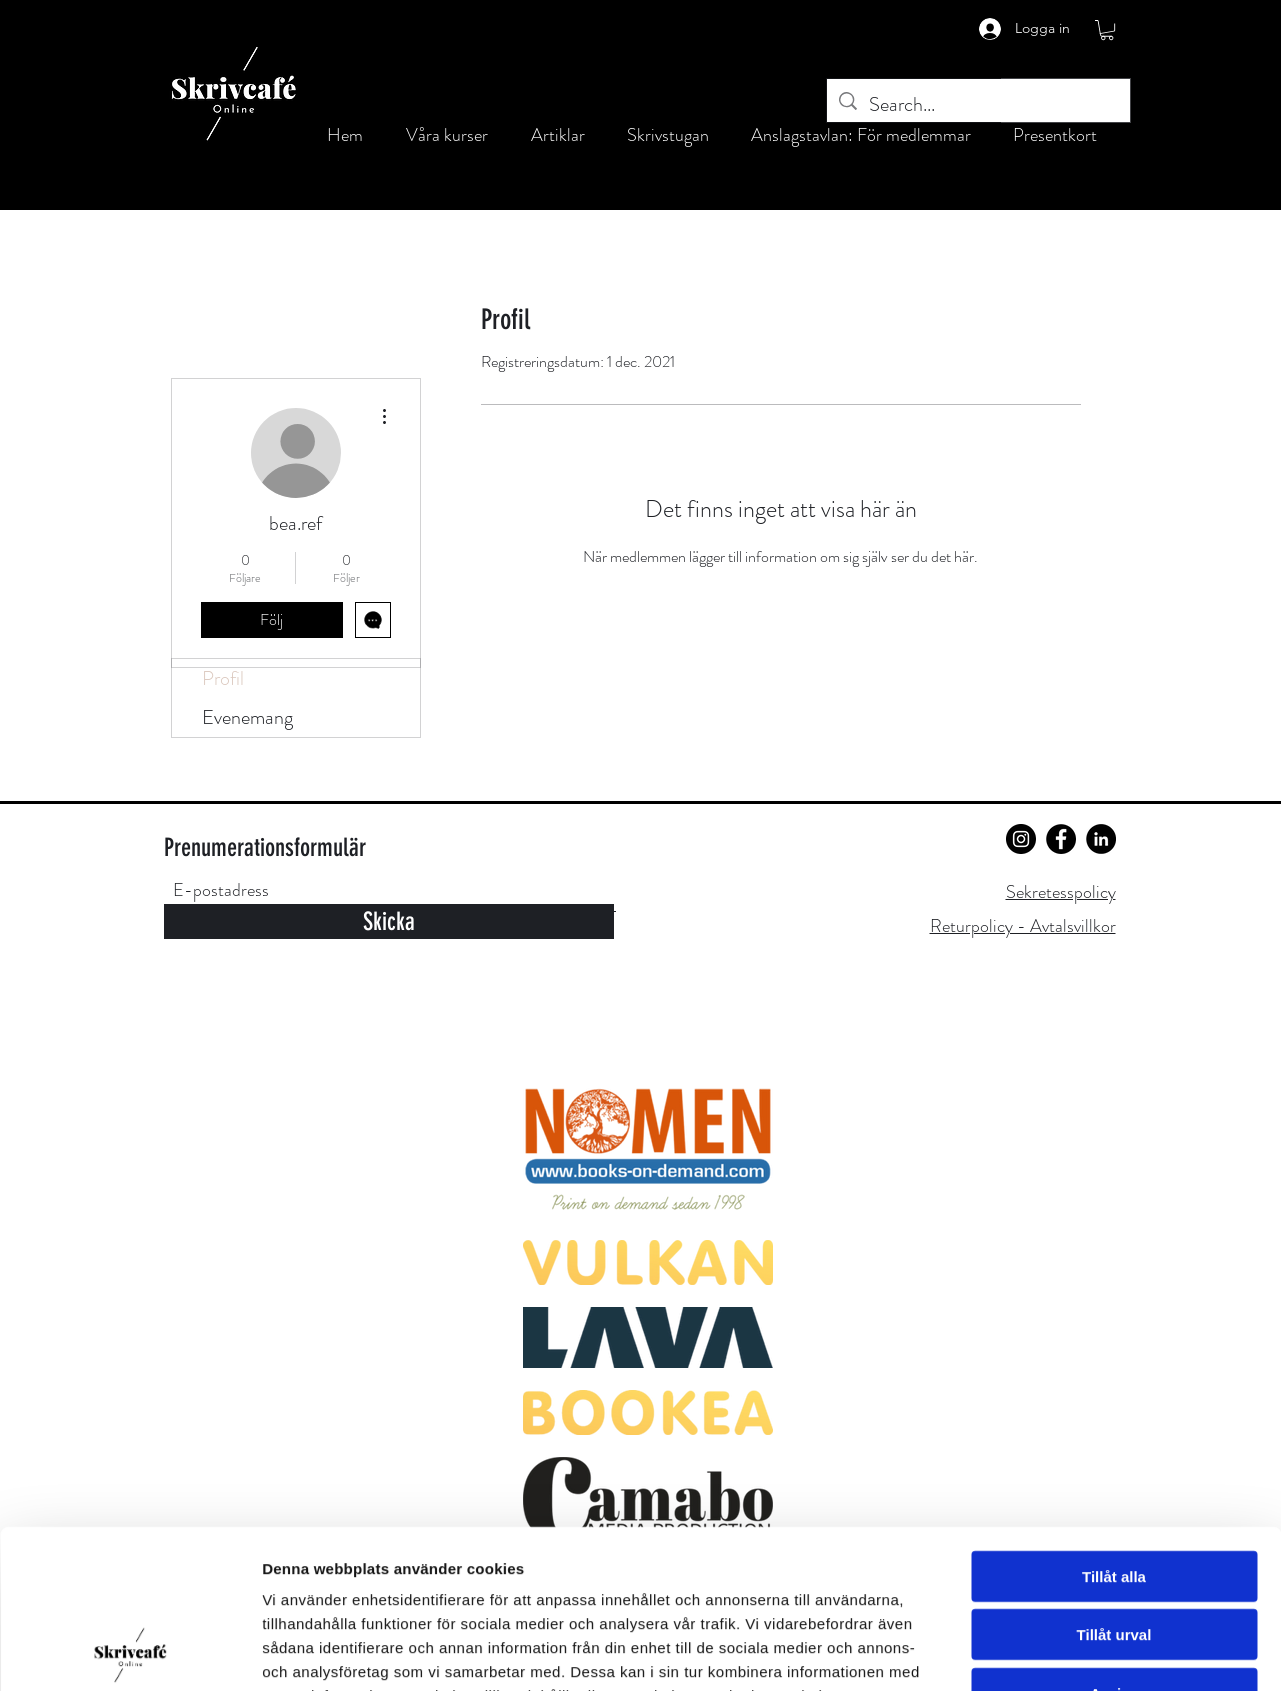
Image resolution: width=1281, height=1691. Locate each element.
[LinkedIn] (1101, 839)
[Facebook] (1061, 839)
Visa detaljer (1086, 1651)
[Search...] (978, 104)
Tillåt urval (1114, 1486)
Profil (223, 678)
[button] (1107, 30)
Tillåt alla (1114, 1427)
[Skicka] (389, 921)
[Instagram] (1021, 839)
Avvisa (1114, 1544)
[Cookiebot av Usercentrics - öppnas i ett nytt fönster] (129, 1652)
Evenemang (247, 717)
